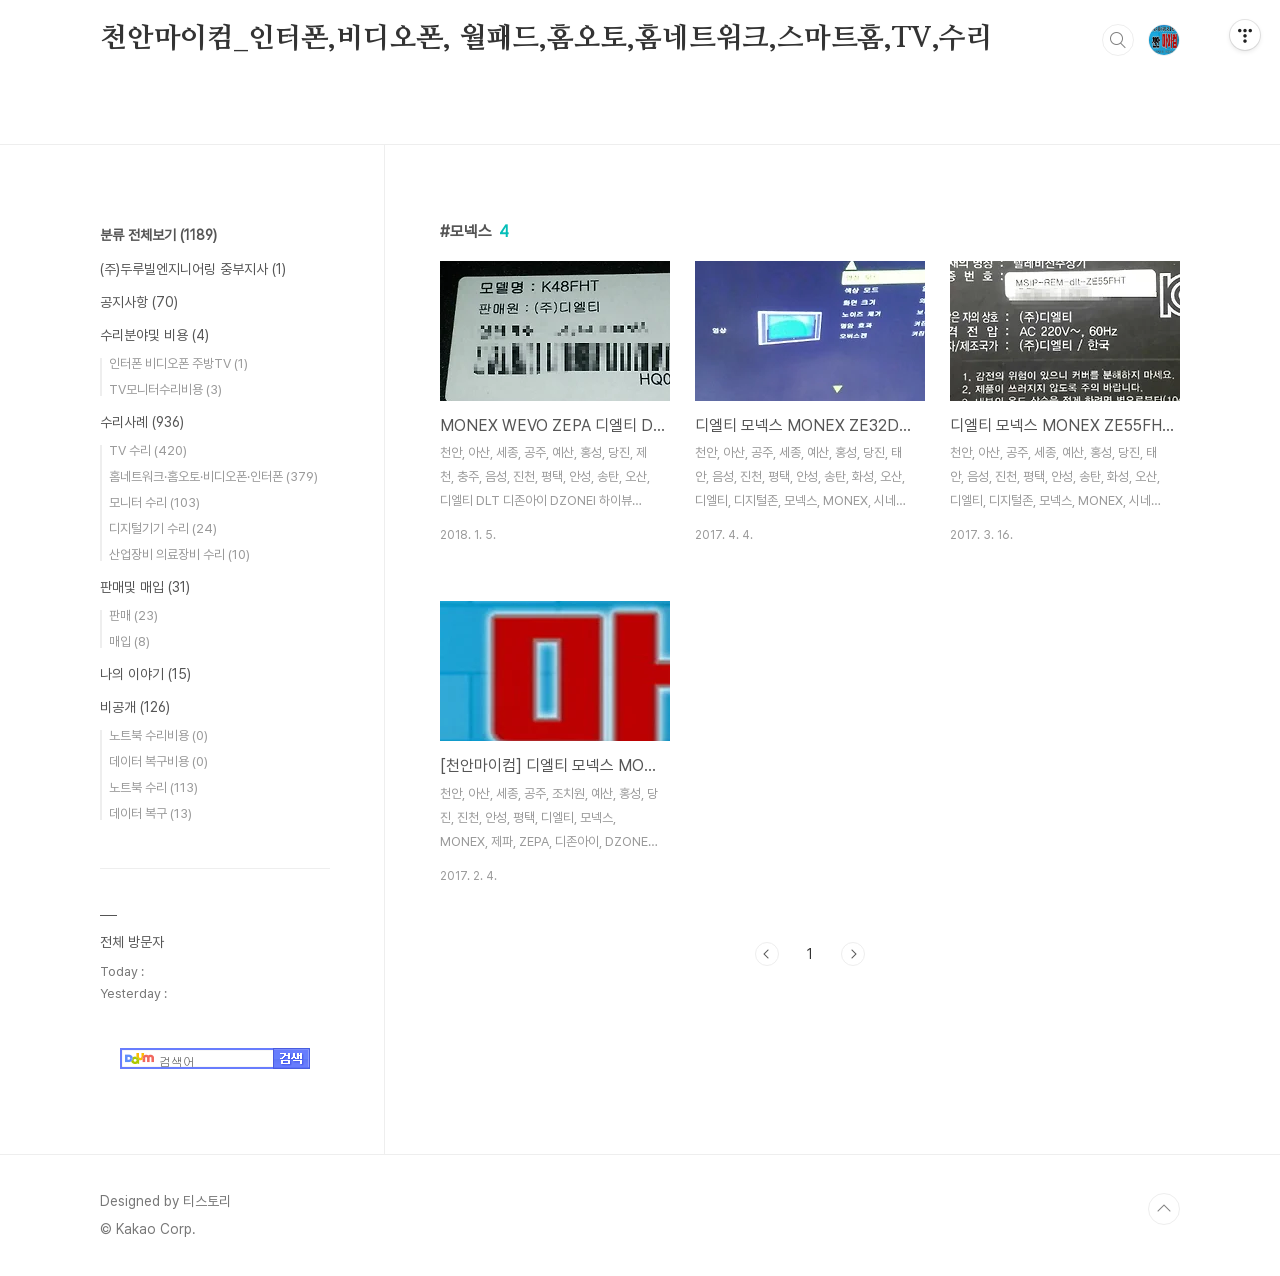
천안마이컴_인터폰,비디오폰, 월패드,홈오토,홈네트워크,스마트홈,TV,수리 (546, 39)
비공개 (135, 707)
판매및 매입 (145, 587)
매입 (129, 641)
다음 (853, 954)
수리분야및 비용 (154, 335)
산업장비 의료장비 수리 (179, 554)
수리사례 (142, 422)
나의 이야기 (145, 674)
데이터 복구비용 (158, 761)
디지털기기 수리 (163, 528)
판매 (133, 615)
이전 (767, 954)
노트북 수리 (153, 787)
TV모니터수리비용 (165, 389)
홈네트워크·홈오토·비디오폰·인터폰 (213, 476)
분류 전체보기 (158, 235)
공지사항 (139, 302)
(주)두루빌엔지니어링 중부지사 (193, 269)
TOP (1164, 1209)
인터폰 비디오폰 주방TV (178, 363)
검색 (1118, 40)
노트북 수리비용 (158, 735)
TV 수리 (148, 450)
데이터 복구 (150, 813)
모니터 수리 (154, 502)
